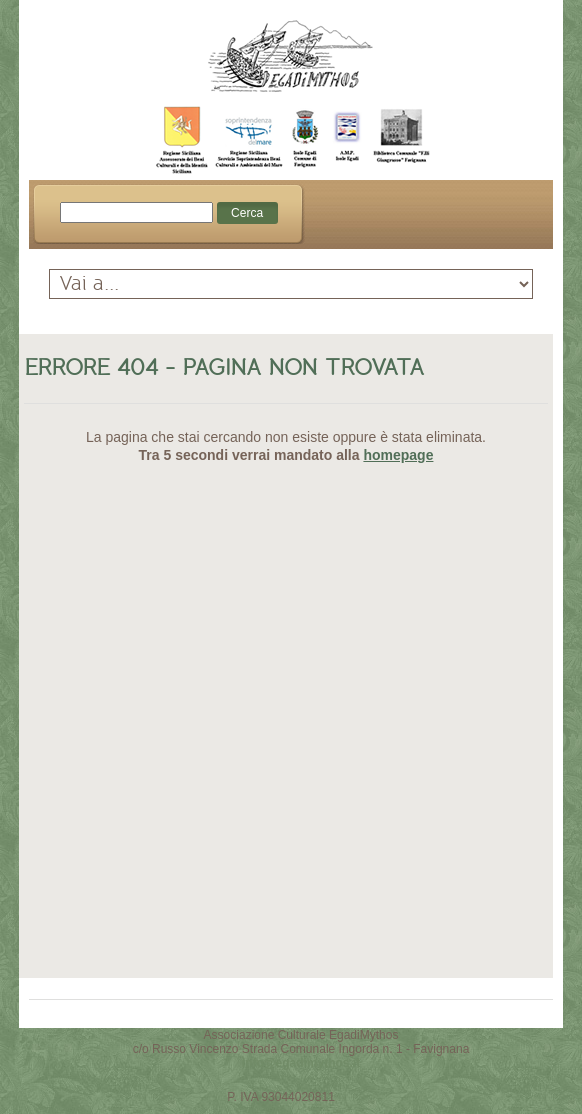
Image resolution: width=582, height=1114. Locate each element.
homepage (398, 455)
